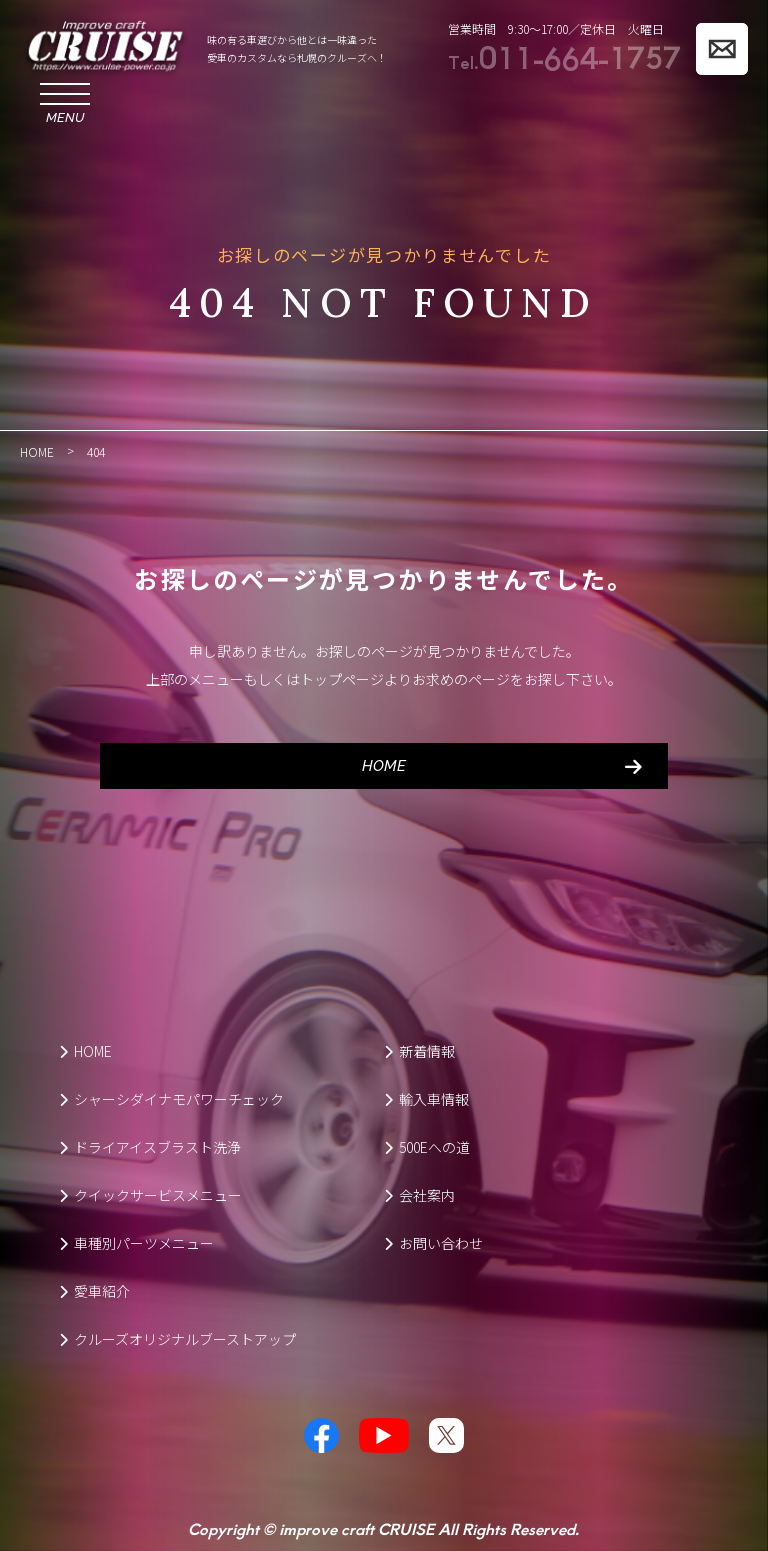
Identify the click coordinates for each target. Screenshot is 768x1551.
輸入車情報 (426, 1099)
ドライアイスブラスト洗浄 (150, 1147)
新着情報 (419, 1051)
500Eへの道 (427, 1147)
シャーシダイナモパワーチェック (171, 1099)
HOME (384, 766)
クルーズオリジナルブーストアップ (177, 1339)
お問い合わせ (433, 1243)
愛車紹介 (94, 1291)
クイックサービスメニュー (150, 1195)
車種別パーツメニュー (136, 1243)
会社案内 (419, 1195)
